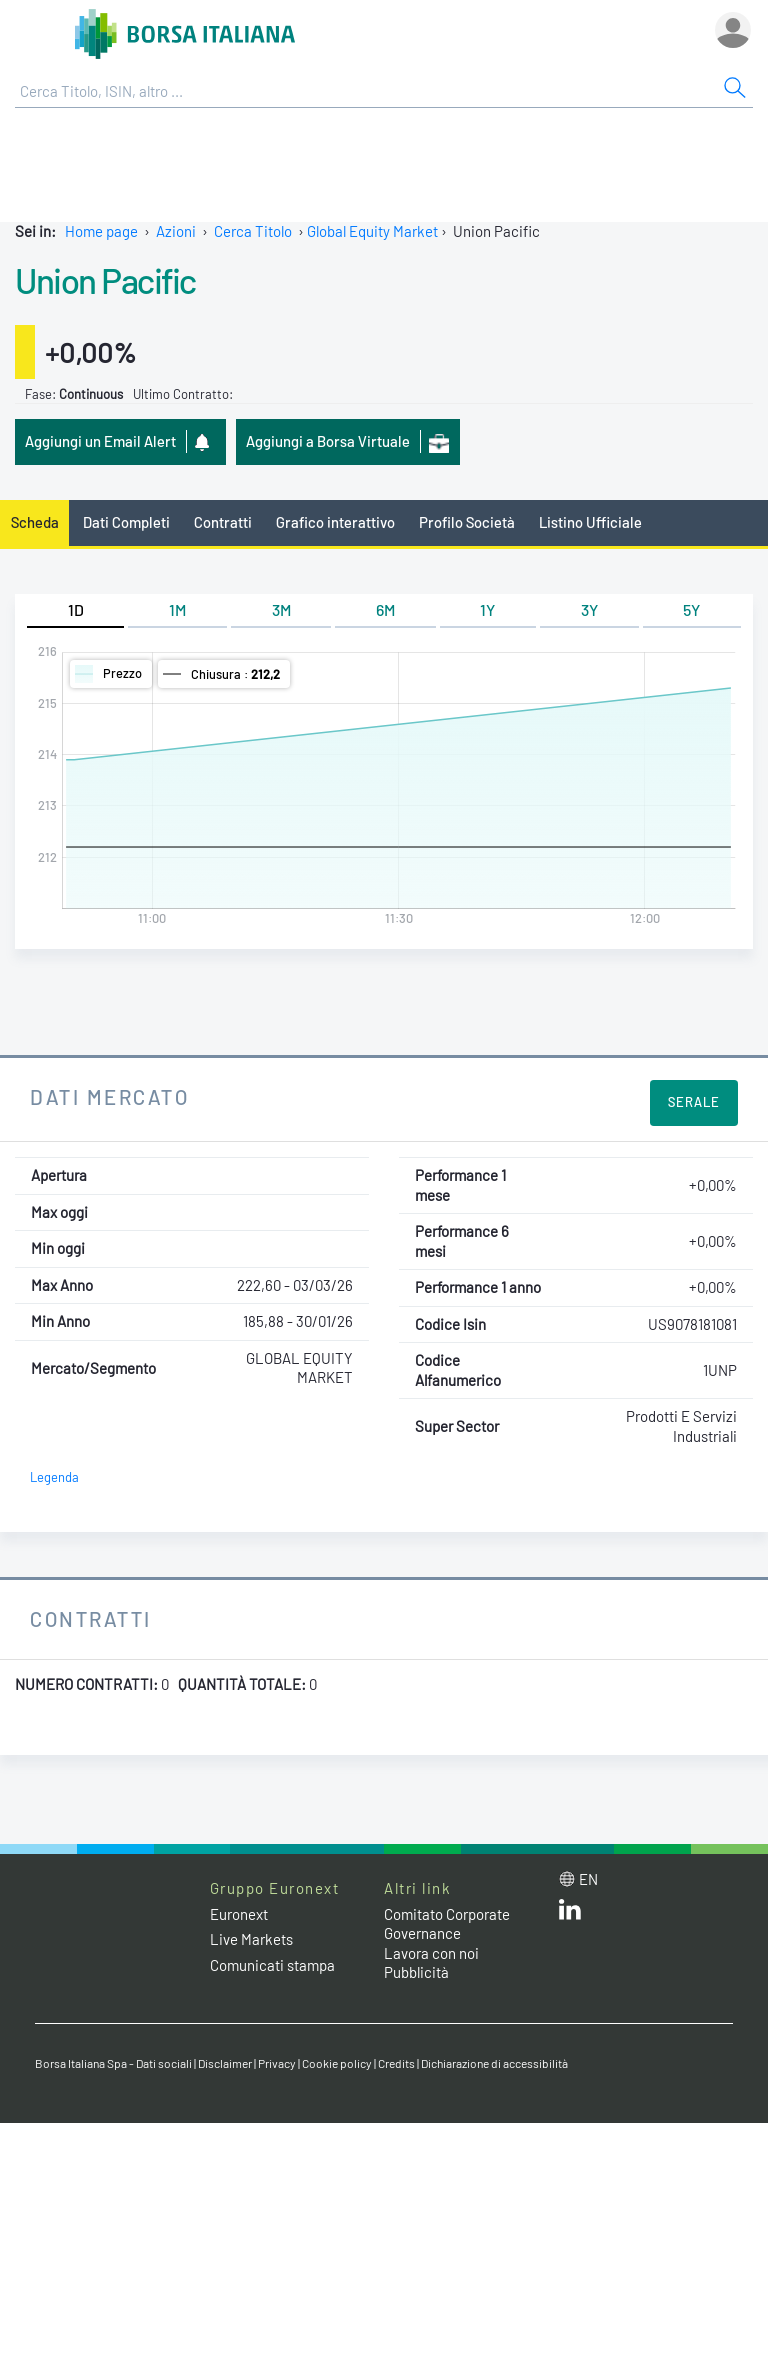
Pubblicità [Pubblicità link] (416, 1972)
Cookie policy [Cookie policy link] (337, 2063)
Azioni (176, 231)
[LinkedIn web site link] (570, 1914)
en (588, 1879)
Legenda (54, 1477)
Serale (694, 1102)
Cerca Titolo (253, 231)
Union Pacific (105, 280)
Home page (101, 231)
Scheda (35, 522)
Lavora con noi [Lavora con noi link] (431, 1953)
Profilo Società (467, 522)
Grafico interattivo (335, 522)
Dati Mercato (109, 1096)
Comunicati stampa (272, 1965)
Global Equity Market (372, 231)
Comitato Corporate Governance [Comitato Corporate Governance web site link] (447, 1924)
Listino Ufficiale (590, 522)
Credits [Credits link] (396, 2063)
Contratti (223, 522)
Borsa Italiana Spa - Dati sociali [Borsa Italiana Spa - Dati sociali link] (113, 2063)
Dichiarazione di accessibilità (494, 2063)
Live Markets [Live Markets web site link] (251, 1939)
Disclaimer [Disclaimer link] (225, 2063)
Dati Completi (126, 522)
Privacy (277, 2063)
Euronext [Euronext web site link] (239, 1914)
